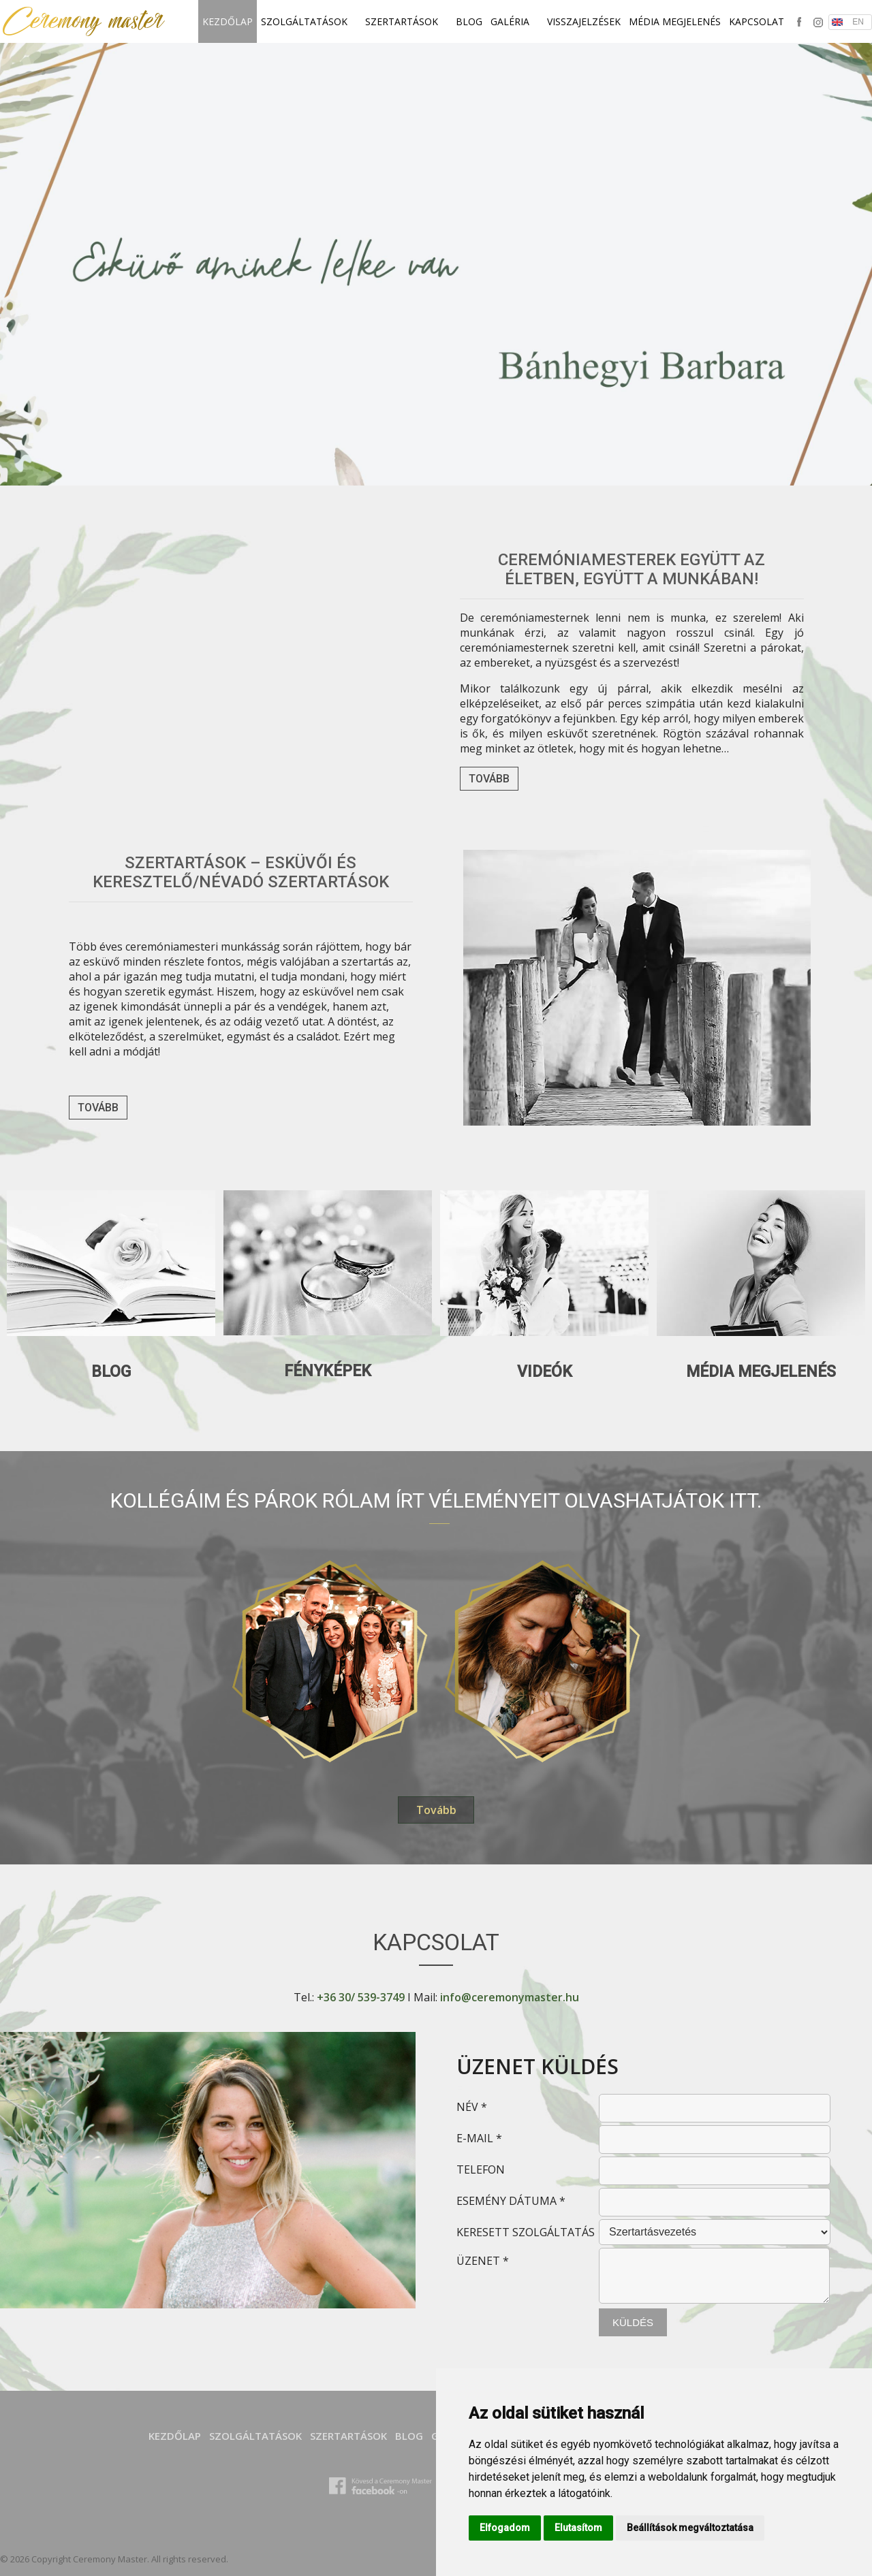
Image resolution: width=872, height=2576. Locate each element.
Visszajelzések (584, 21)
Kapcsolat (756, 21)
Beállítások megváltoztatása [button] (690, 2527)
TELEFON (480, 2169)
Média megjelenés (675, 21)
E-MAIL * (479, 2138)
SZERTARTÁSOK (406, 21)
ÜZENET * (482, 2260)
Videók (544, 1372)
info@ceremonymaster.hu (509, 1997)
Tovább (489, 778)
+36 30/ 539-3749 (361, 1997)
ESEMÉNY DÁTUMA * (510, 2200)
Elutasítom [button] (578, 2527)
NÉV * (471, 2106)
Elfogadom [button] (505, 2527)
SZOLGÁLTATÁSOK (309, 21)
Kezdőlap (227, 21)
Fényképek (327, 1371)
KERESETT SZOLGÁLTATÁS (525, 2232)
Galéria (514, 21)
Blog (469, 21)
